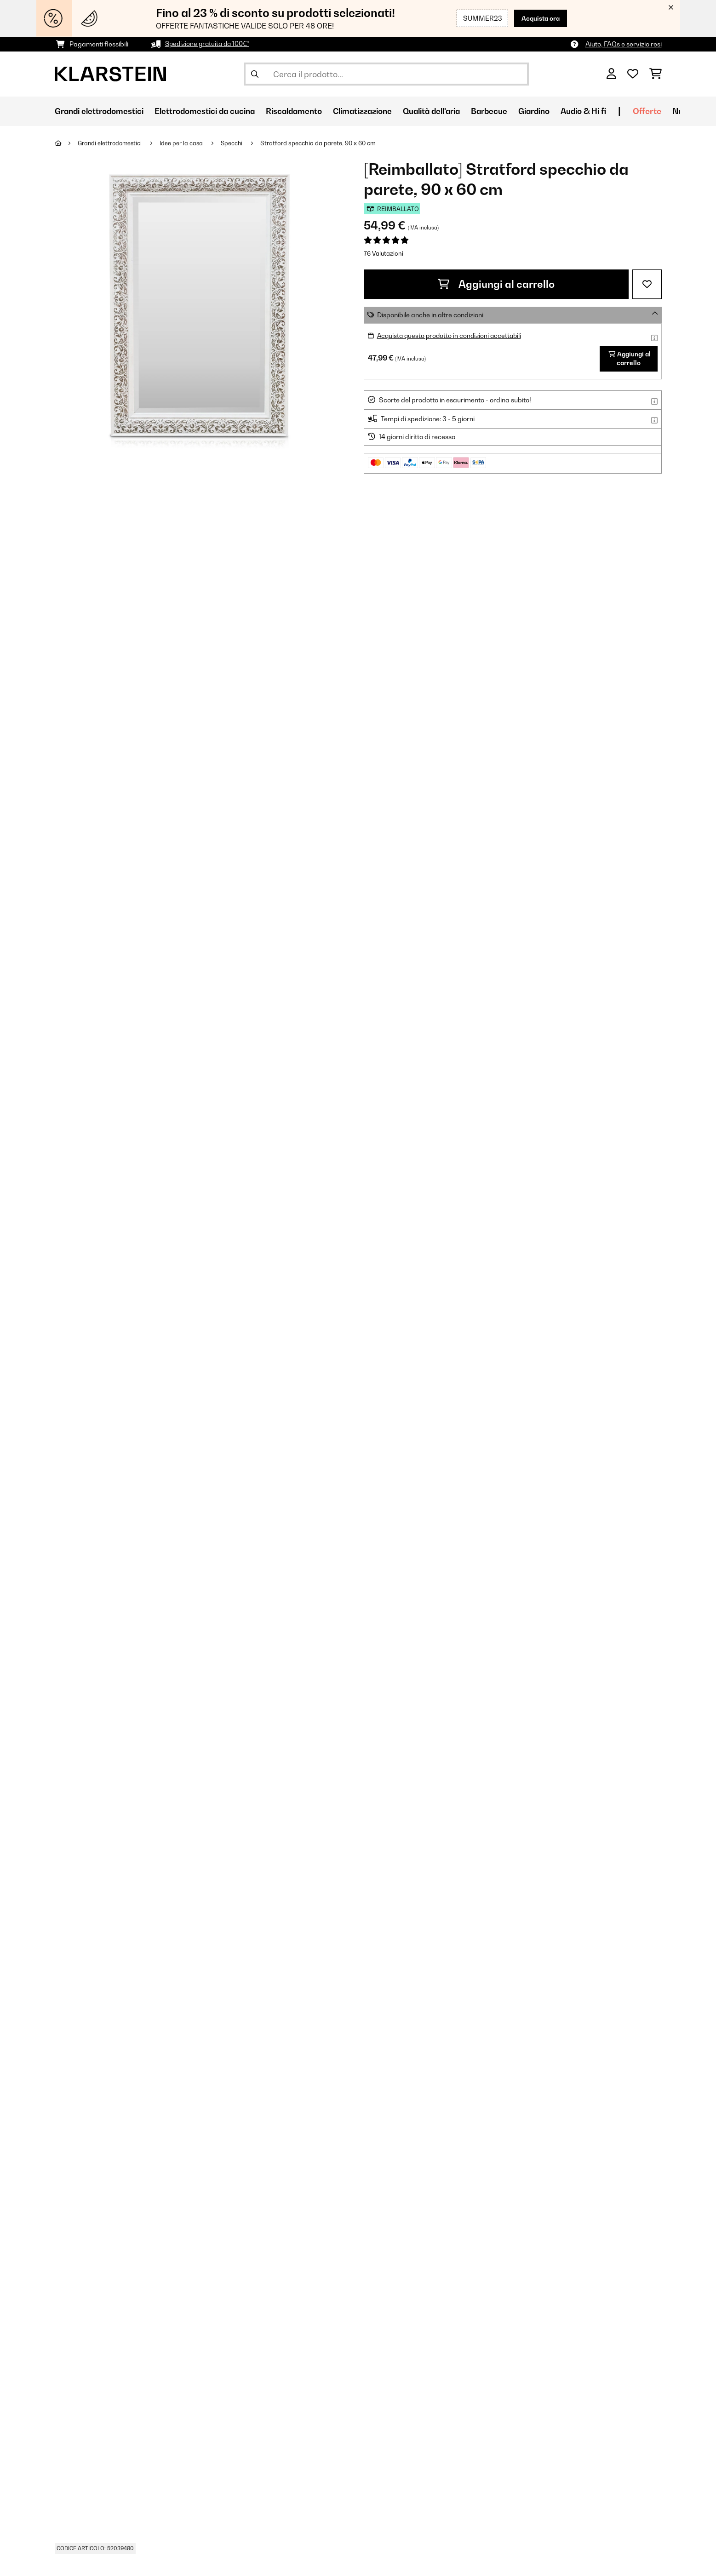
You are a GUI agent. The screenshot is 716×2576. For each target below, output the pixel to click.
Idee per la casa (185, 143)
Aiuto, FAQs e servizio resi (623, 44)
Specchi (237, 143)
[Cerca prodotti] (386, 74)
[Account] (611, 74)
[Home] (66, 143)
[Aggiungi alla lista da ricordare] (647, 284)
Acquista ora (539, 18)
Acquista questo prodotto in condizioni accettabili (451, 335)
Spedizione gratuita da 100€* (209, 44)
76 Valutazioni (383, 253)
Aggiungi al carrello (496, 284)
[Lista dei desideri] (632, 74)
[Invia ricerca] (254, 74)
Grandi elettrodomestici (112, 143)
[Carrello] (655, 74)
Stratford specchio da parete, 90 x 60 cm (323, 143)
